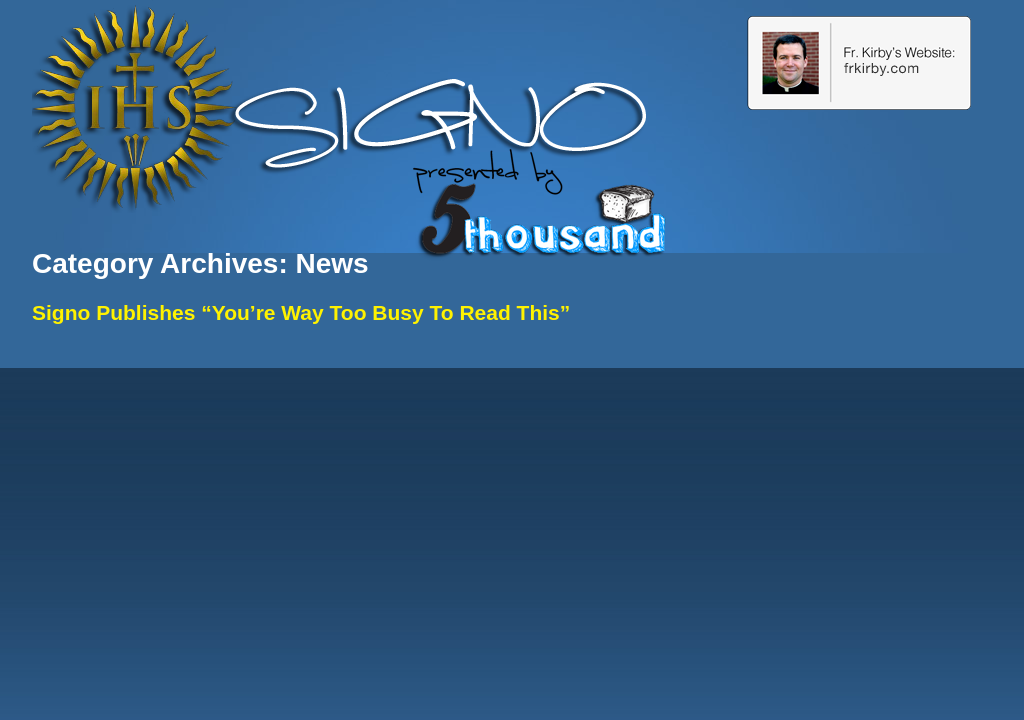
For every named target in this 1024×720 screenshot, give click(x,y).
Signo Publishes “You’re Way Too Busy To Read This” (301, 312)
